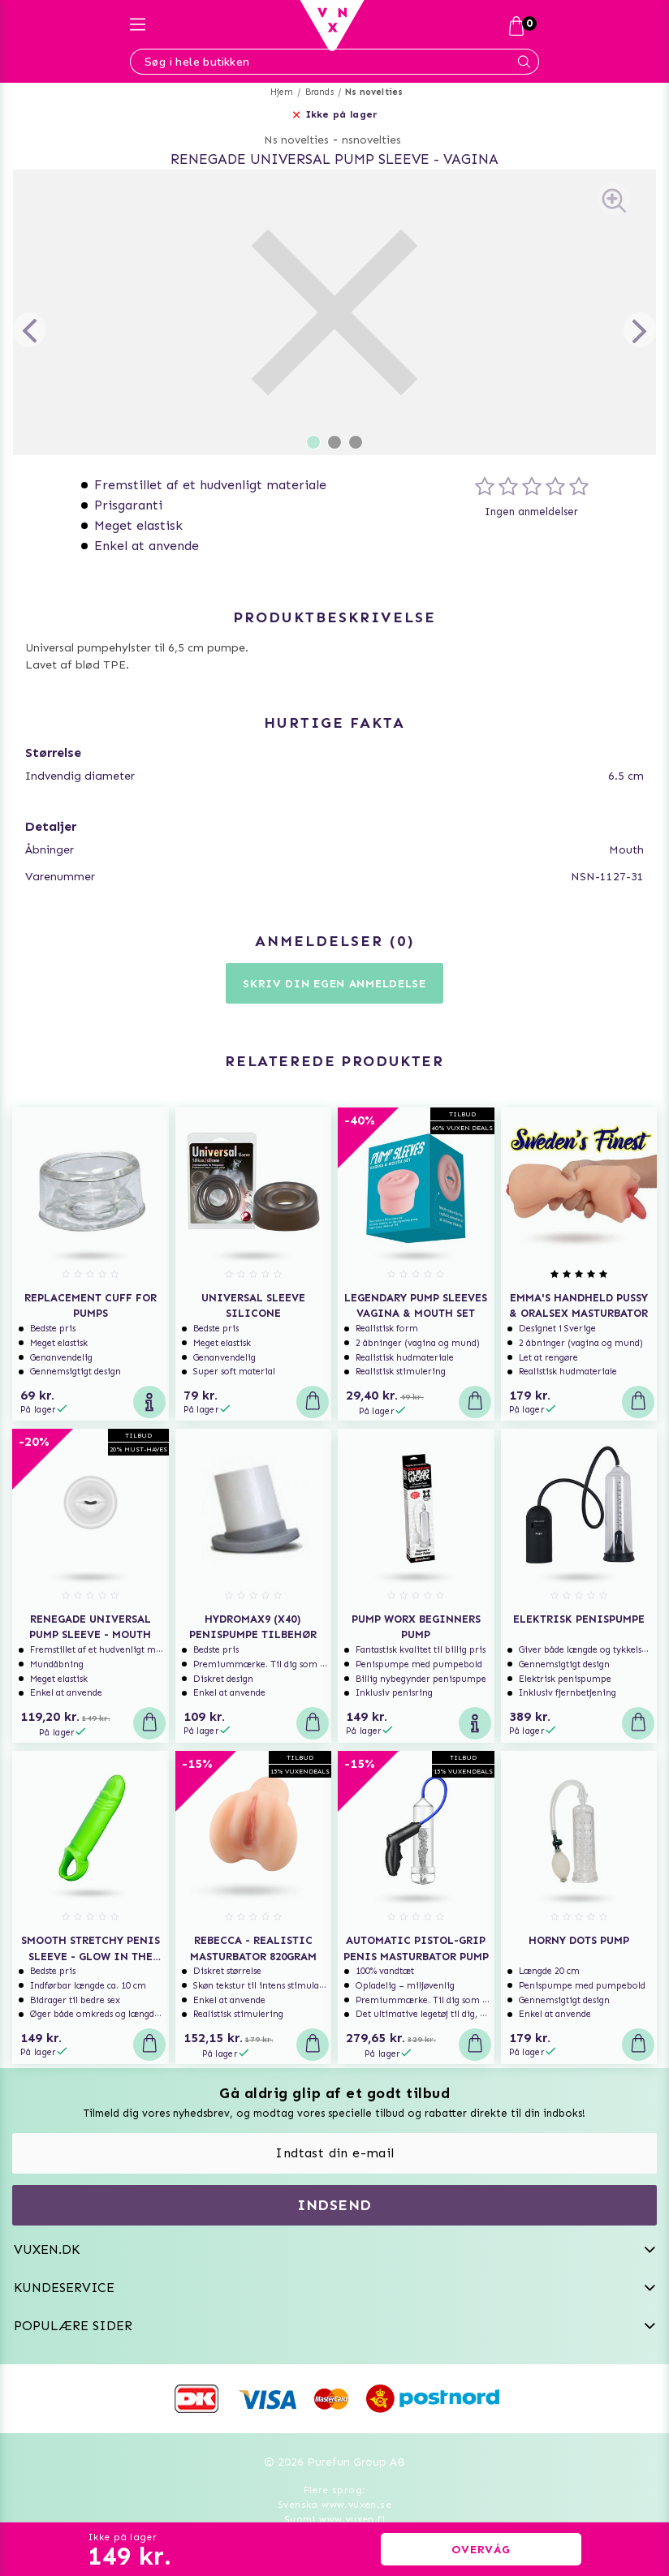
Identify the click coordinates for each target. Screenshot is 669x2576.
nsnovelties (371, 140)
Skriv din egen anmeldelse (334, 984)
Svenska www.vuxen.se (334, 2504)
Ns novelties (374, 92)
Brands (319, 92)
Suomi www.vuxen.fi (334, 2519)
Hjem (282, 92)
